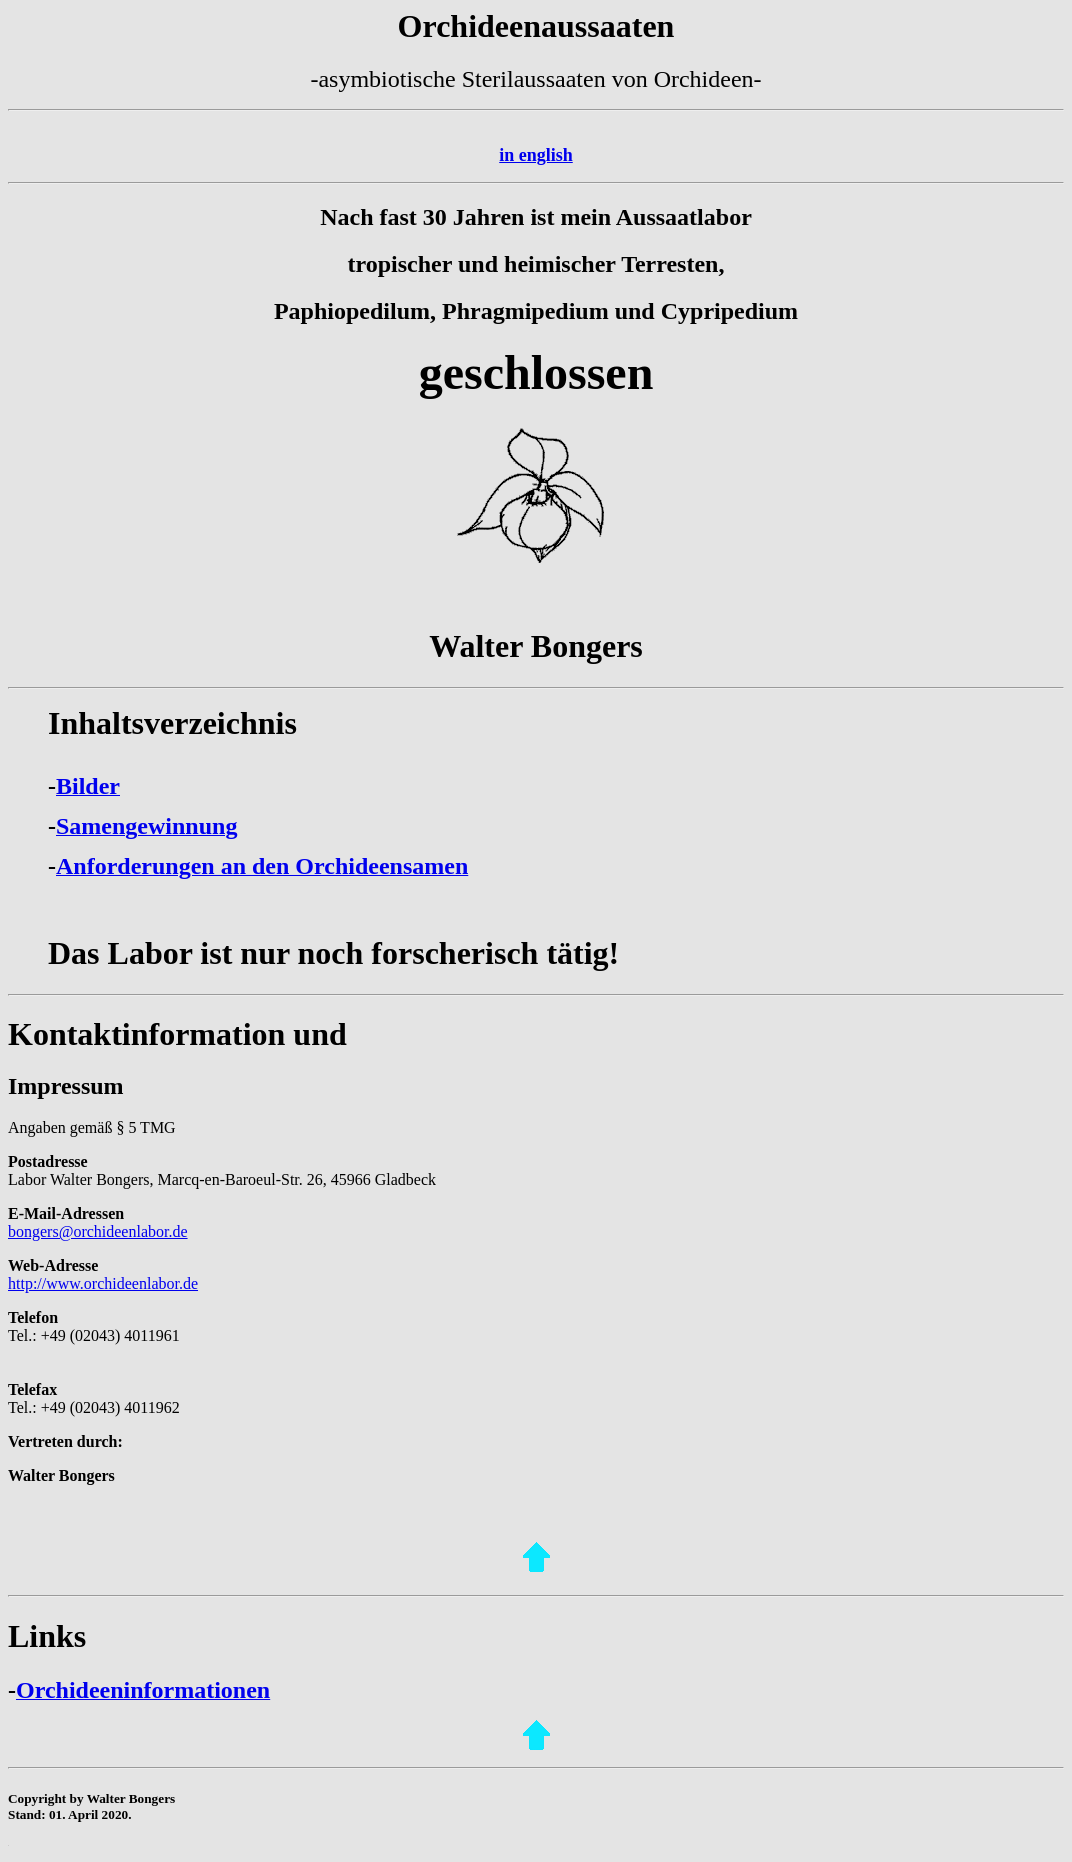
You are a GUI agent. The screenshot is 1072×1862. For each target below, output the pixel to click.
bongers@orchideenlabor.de (98, 1231)
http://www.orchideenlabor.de (103, 1283)
